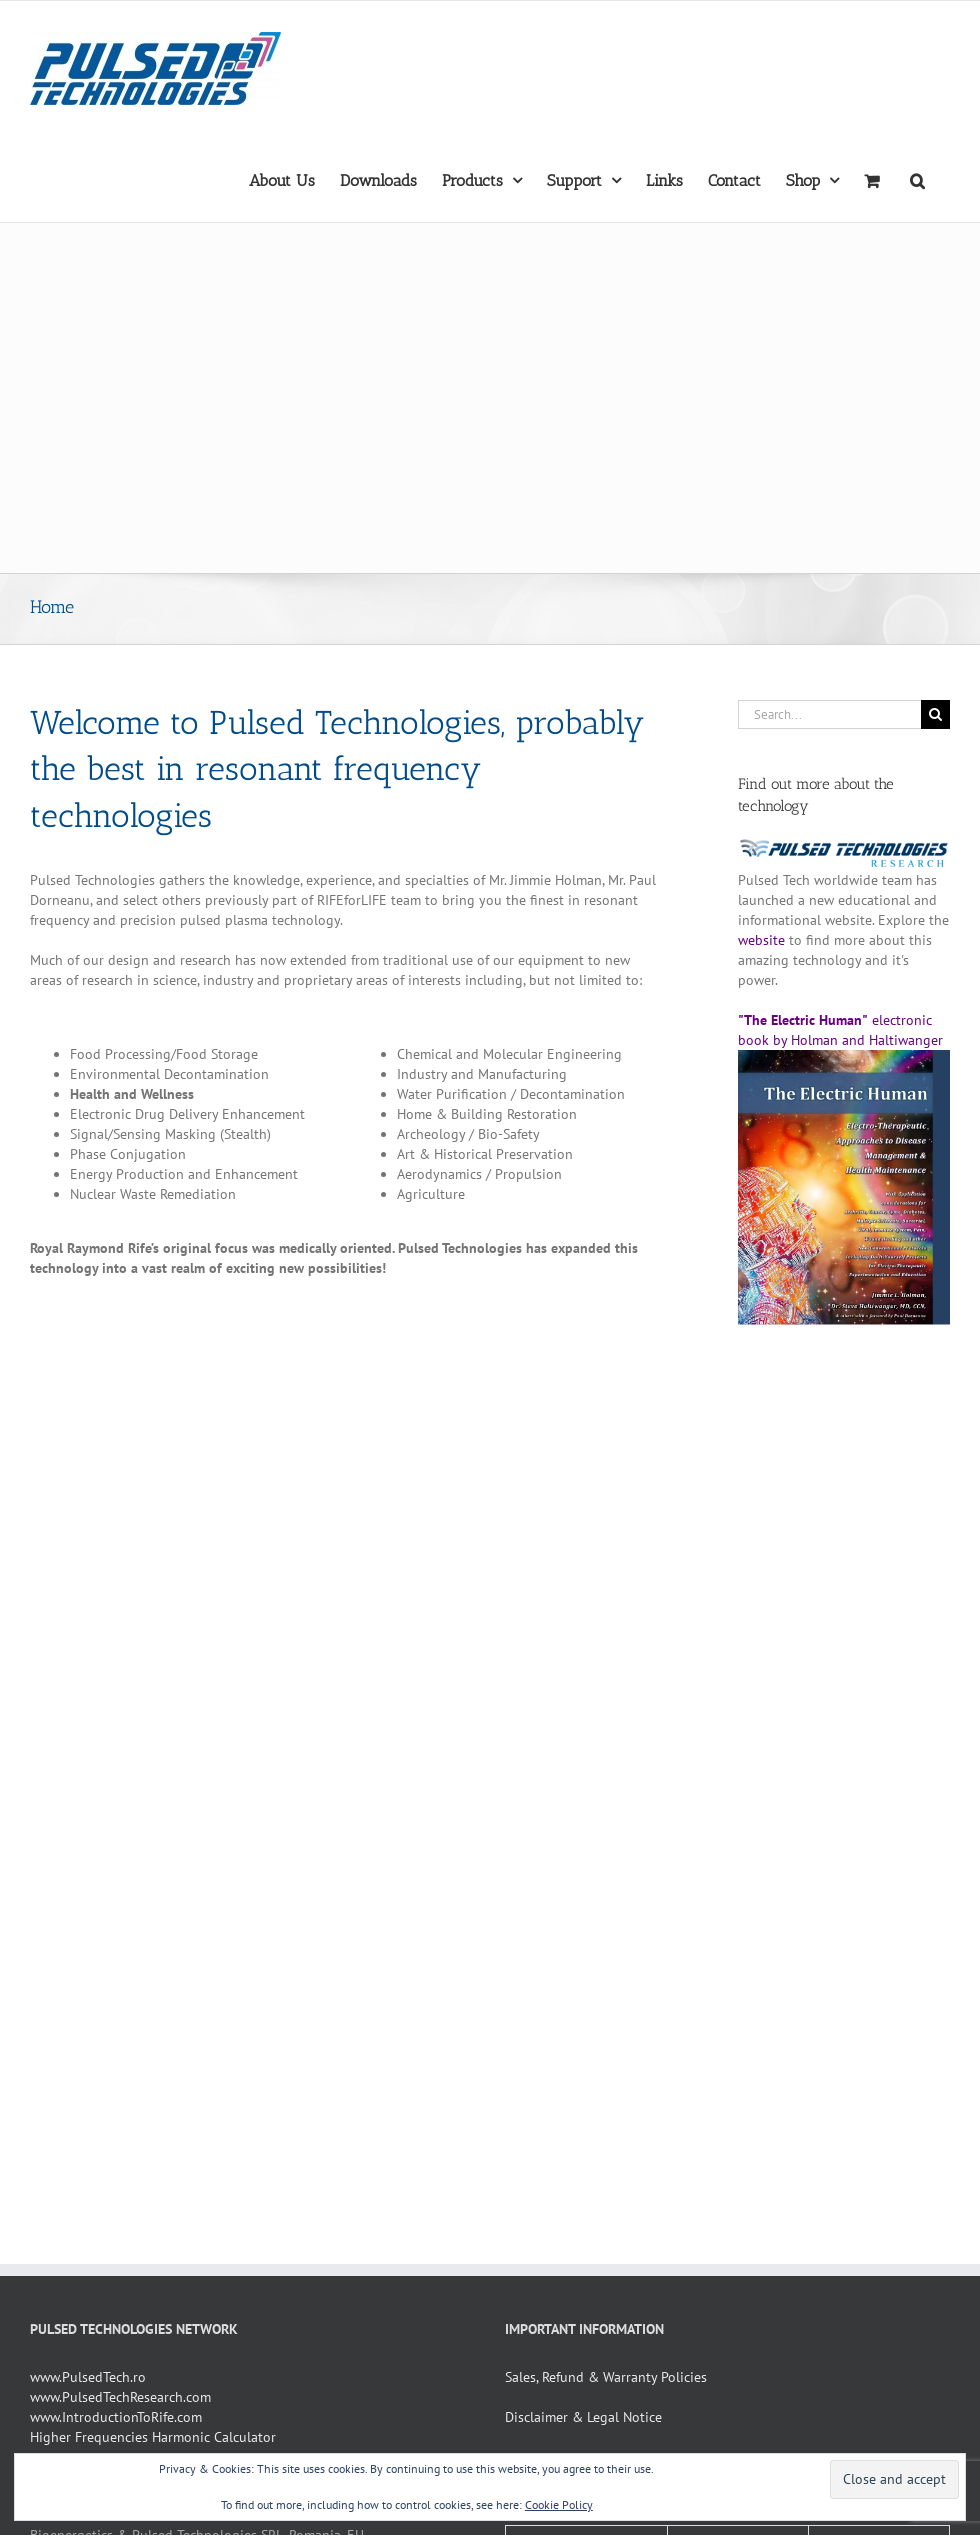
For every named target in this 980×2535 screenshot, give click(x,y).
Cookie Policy (559, 2504)
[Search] (935, 714)
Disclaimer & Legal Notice (583, 2417)
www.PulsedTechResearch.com (120, 2397)
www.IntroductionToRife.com (116, 2417)
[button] (917, 179)
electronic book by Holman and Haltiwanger (844, 1040)
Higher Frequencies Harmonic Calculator (153, 2437)
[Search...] (829, 714)
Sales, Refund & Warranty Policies (606, 2377)
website (761, 940)
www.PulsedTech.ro (88, 2377)
